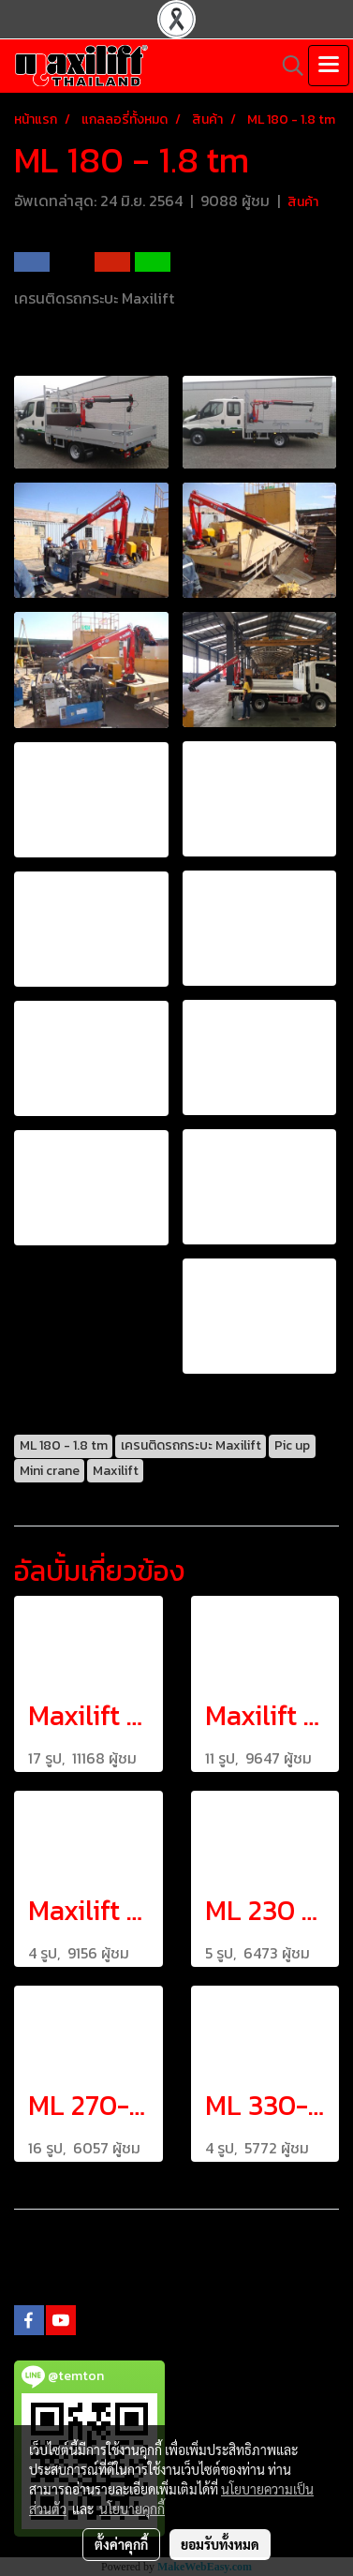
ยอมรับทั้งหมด (220, 2544)
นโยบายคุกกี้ (132, 2508)
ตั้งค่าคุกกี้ (121, 2544)
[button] (286, 65)
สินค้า (302, 202)
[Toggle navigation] (328, 65)
